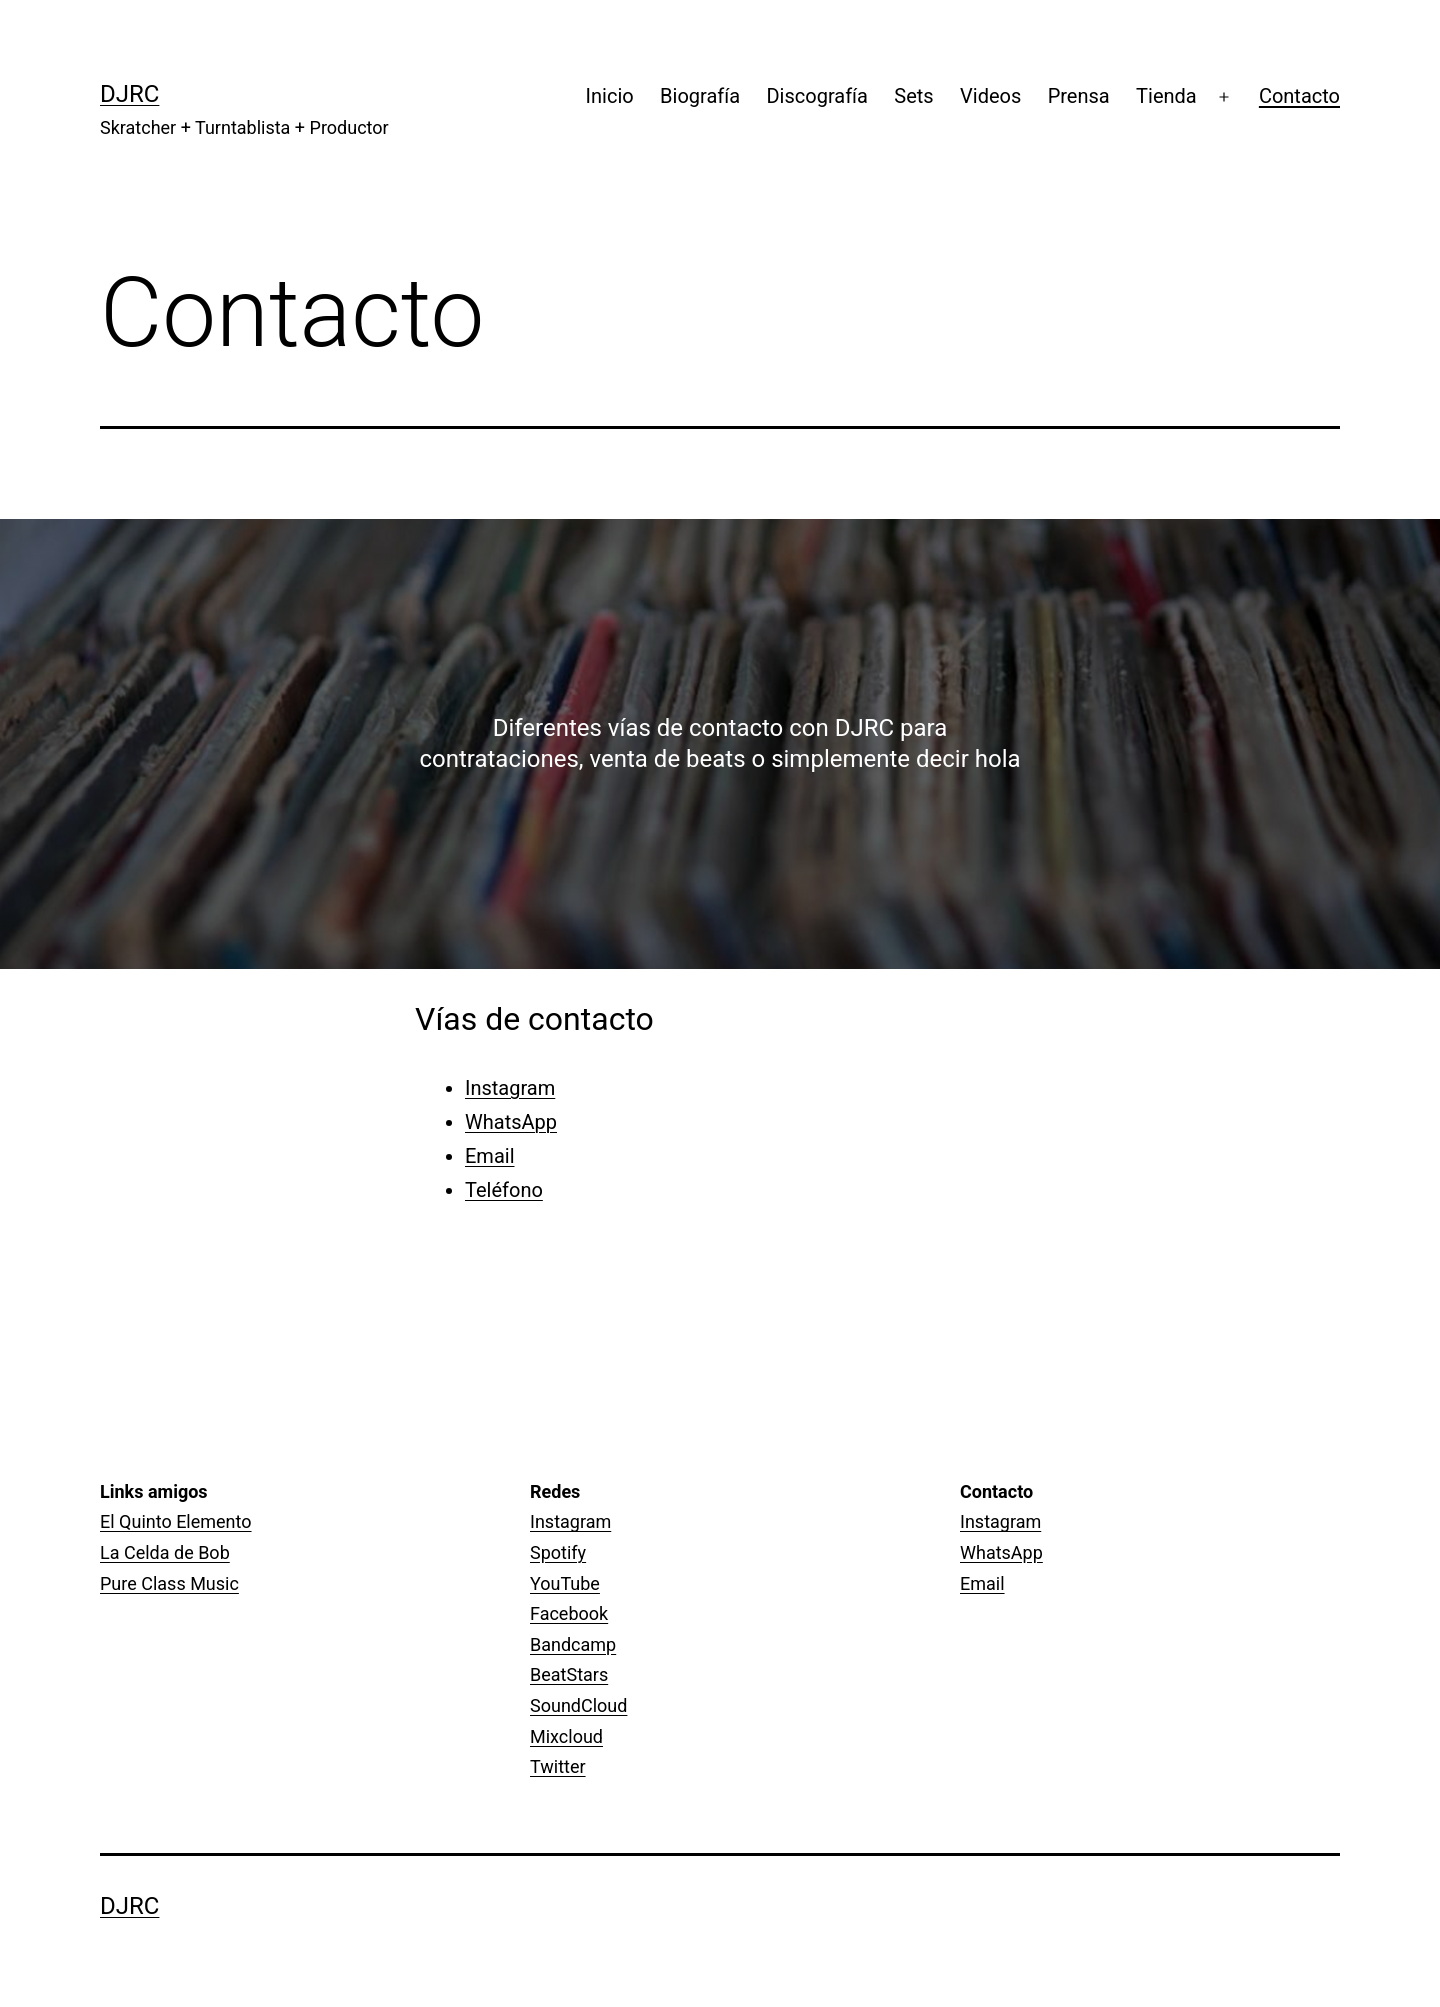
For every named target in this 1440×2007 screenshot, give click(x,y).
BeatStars (569, 1674)
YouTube (565, 1583)
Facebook (569, 1613)
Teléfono (504, 1190)
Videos (990, 96)
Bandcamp (573, 1644)
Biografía (700, 96)
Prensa (1079, 96)
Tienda (1166, 96)
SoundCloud (578, 1705)
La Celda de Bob (165, 1552)
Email (490, 1156)
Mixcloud (566, 1736)
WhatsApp (511, 1122)
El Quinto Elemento (176, 1521)
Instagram (510, 1088)
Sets (913, 96)
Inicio (610, 96)
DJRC (129, 94)
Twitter (558, 1766)
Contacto (1299, 96)
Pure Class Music (169, 1583)
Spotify (558, 1552)
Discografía (816, 96)
